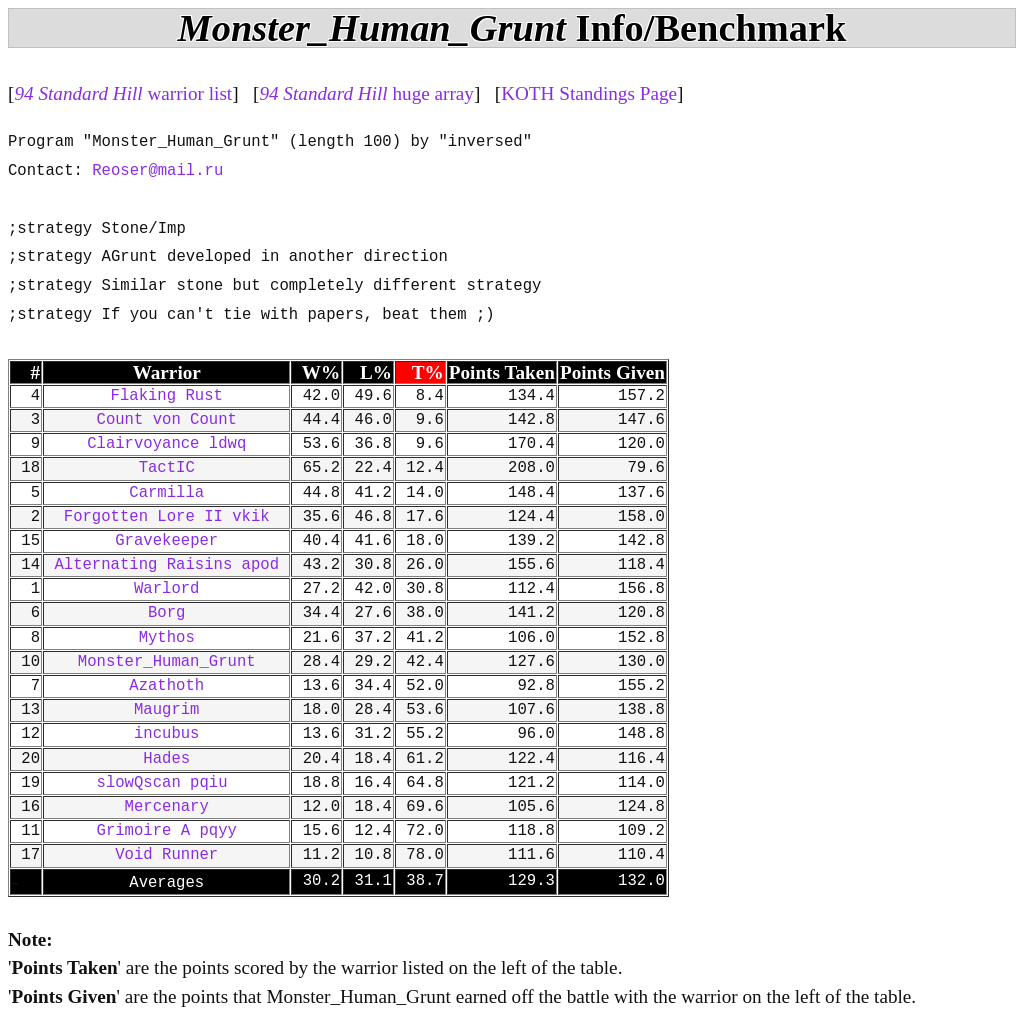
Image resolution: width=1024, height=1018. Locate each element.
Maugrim (167, 710)
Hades (166, 759)
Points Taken (502, 372)
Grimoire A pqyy (167, 831)
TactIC (167, 468)
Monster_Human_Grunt (167, 662)
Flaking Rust (167, 396)
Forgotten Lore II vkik (167, 517)
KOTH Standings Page (589, 93)
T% (428, 372)
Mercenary (167, 807)
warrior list (123, 93)
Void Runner (166, 855)
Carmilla (166, 493)
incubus (167, 734)
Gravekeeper (166, 541)
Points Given (612, 372)
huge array (366, 93)
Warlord (167, 589)
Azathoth (166, 686)
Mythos (167, 638)
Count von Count (167, 420)
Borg (166, 613)
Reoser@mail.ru (157, 171)
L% (376, 372)
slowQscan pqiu (167, 783)
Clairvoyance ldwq (166, 444)
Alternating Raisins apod (166, 565)
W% (321, 372)
